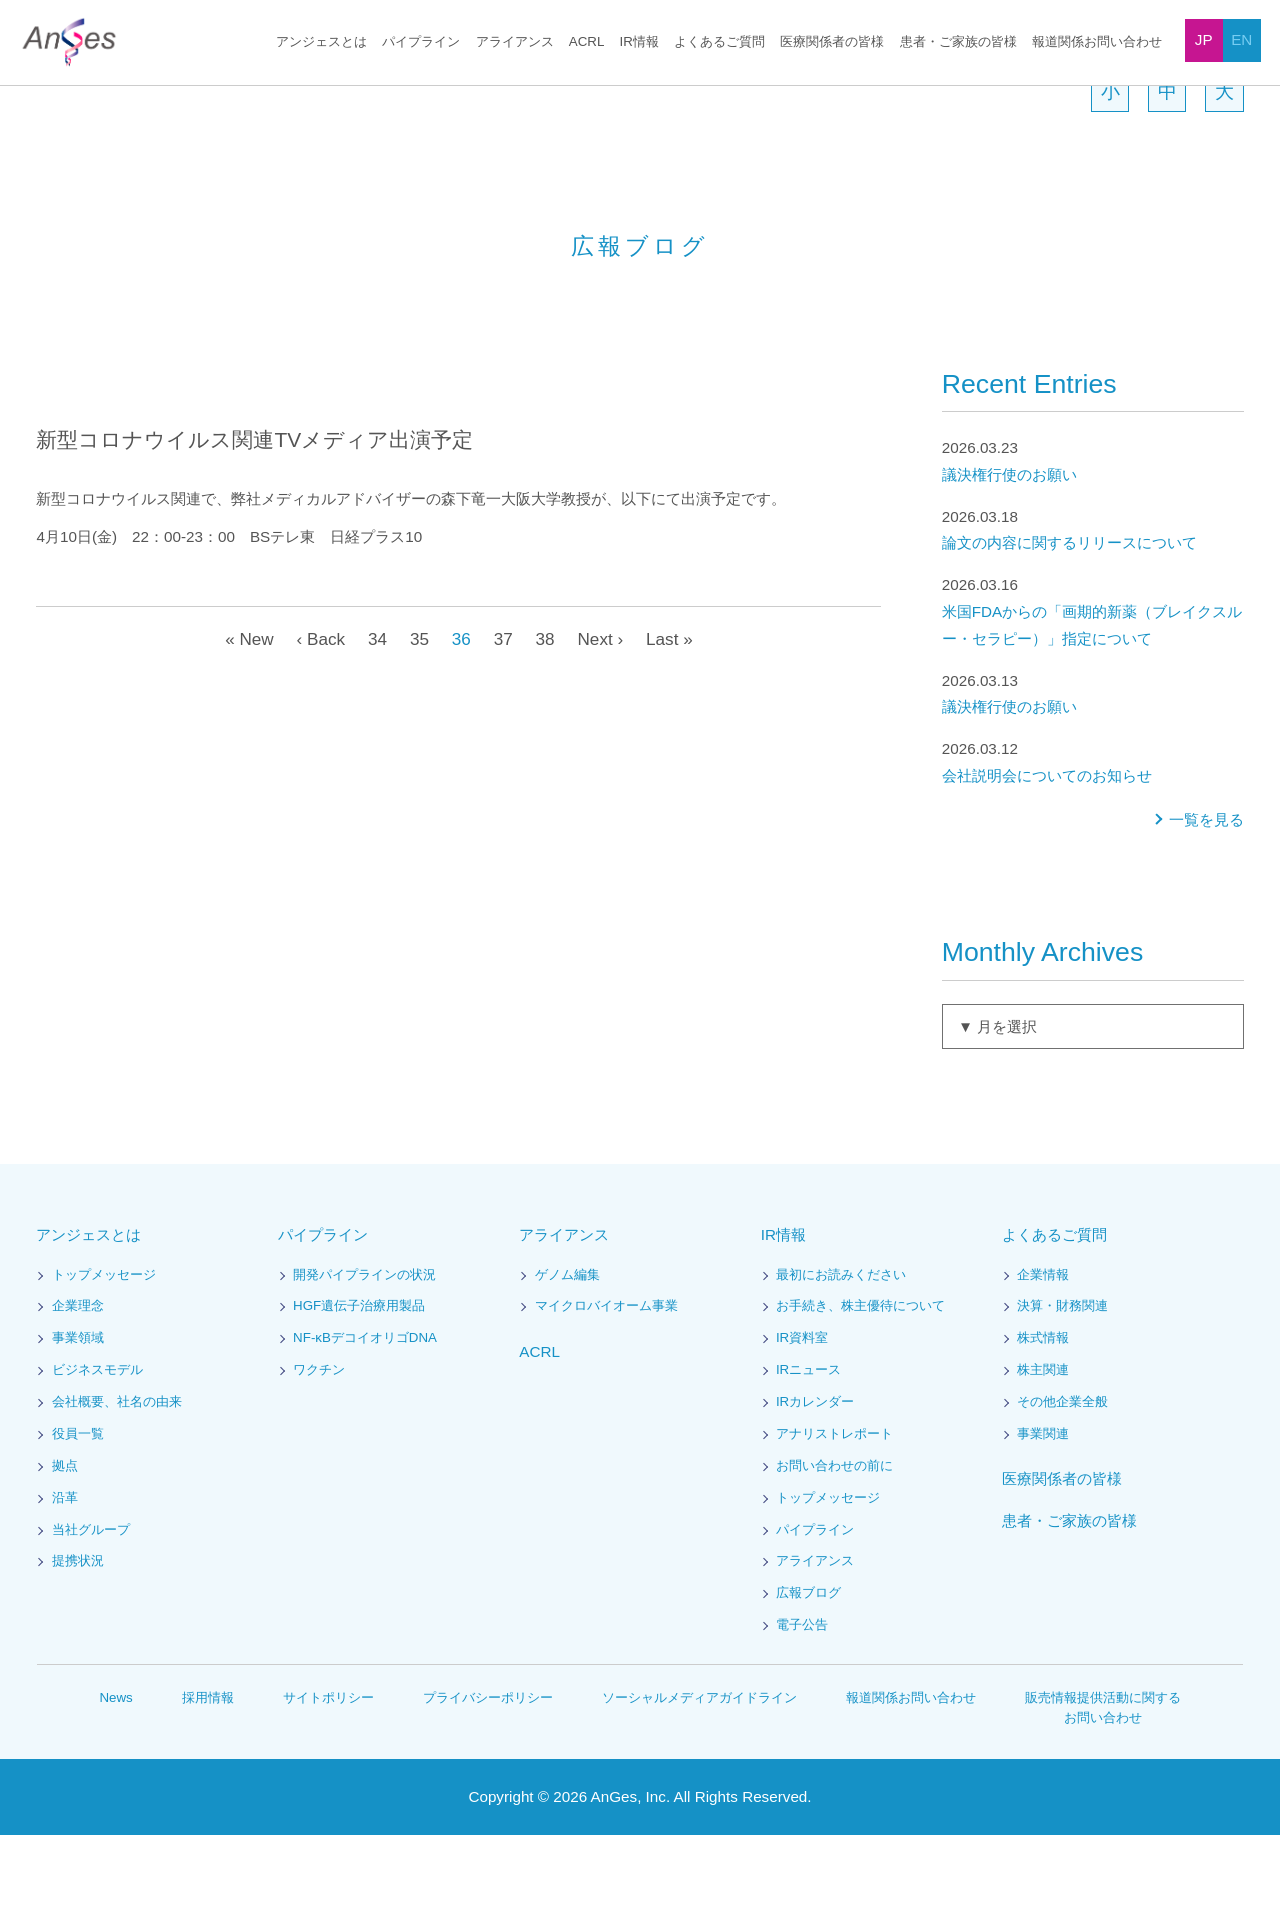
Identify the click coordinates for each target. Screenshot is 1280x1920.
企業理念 (78, 1391)
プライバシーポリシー (489, 1782)
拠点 (65, 1551)
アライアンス (516, 42)
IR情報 (639, 42)
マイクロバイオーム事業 (606, 1391)
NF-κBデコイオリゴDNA (366, 1423)
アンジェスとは (325, 42)
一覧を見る (1206, 905)
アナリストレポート (834, 1519)
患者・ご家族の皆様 (958, 42)
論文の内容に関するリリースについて (1093, 614)
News (117, 1782)
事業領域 (78, 1423)
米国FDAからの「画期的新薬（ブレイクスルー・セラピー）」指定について (1093, 695)
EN (1241, 39)
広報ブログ (808, 1678)
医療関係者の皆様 (832, 42)
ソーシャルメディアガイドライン (700, 1782)
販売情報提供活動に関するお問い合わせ (1103, 1792)
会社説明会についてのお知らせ (1093, 846)
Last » (673, 723)
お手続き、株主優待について (860, 1391)
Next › (602, 723)
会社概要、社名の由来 (117, 1487)
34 (374, 723)
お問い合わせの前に (834, 1551)
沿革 (65, 1583)
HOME (52, 98)
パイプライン (424, 42)
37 (502, 723)
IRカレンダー (815, 1487)
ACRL (588, 42)
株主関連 (1043, 1455)
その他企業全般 (1062, 1487)
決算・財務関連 (1062, 1391)
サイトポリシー (330, 1782)
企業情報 (1043, 1360)
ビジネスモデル (97, 1455)
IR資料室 (802, 1423)
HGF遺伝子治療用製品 (358, 1391)
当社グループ (90, 1615)
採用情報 (210, 1782)
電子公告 (802, 1710)
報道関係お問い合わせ (1097, 42)
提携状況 (78, 1646)
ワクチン (319, 1455)
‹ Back (316, 723)
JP (1204, 39)
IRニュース (808, 1455)
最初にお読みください (841, 1360)
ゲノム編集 (567, 1360)
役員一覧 (78, 1519)
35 (417, 723)
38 (545, 723)
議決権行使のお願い (1093, 545)
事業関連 (1043, 1519)
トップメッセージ (104, 1360)
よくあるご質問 (719, 42)
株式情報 (1043, 1423)
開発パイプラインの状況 (364, 1360)
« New (244, 723)
